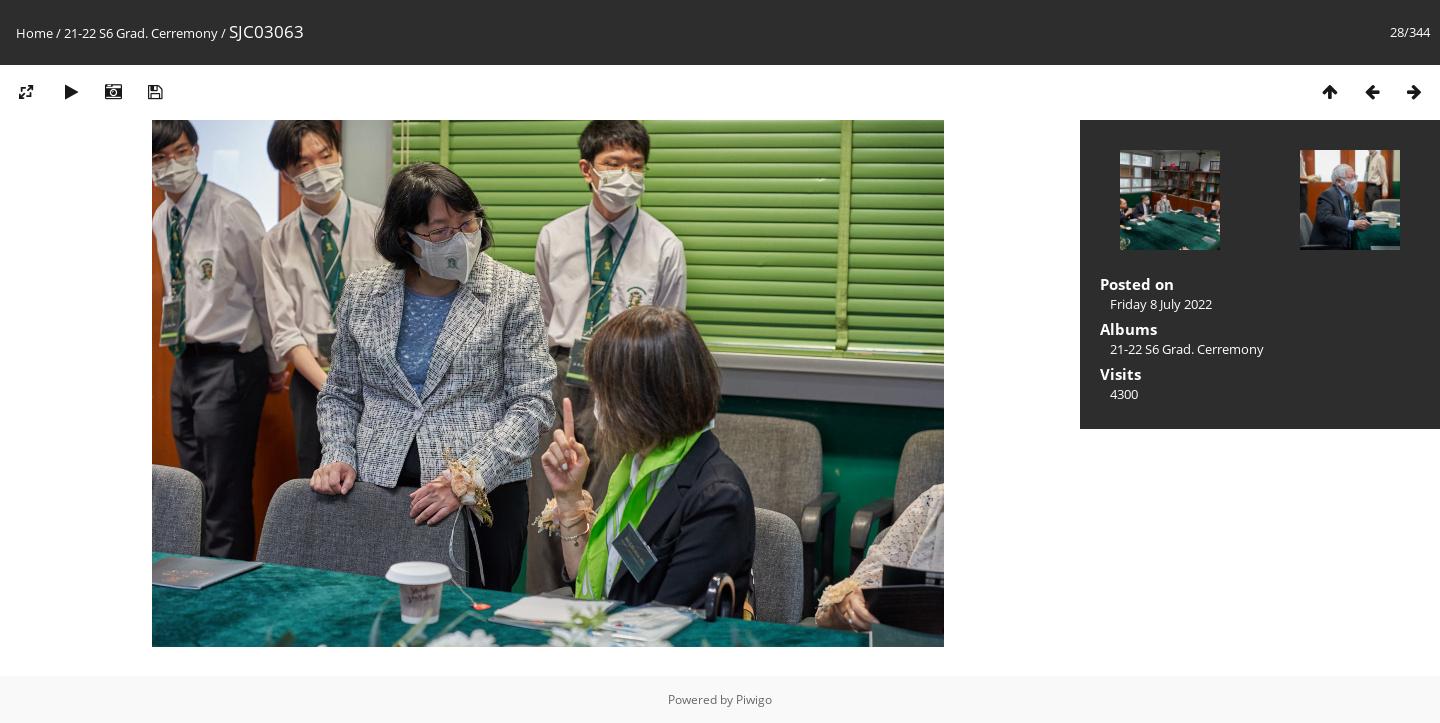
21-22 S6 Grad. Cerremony (141, 33)
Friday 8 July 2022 (1161, 304)
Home (34, 33)
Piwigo (754, 699)
